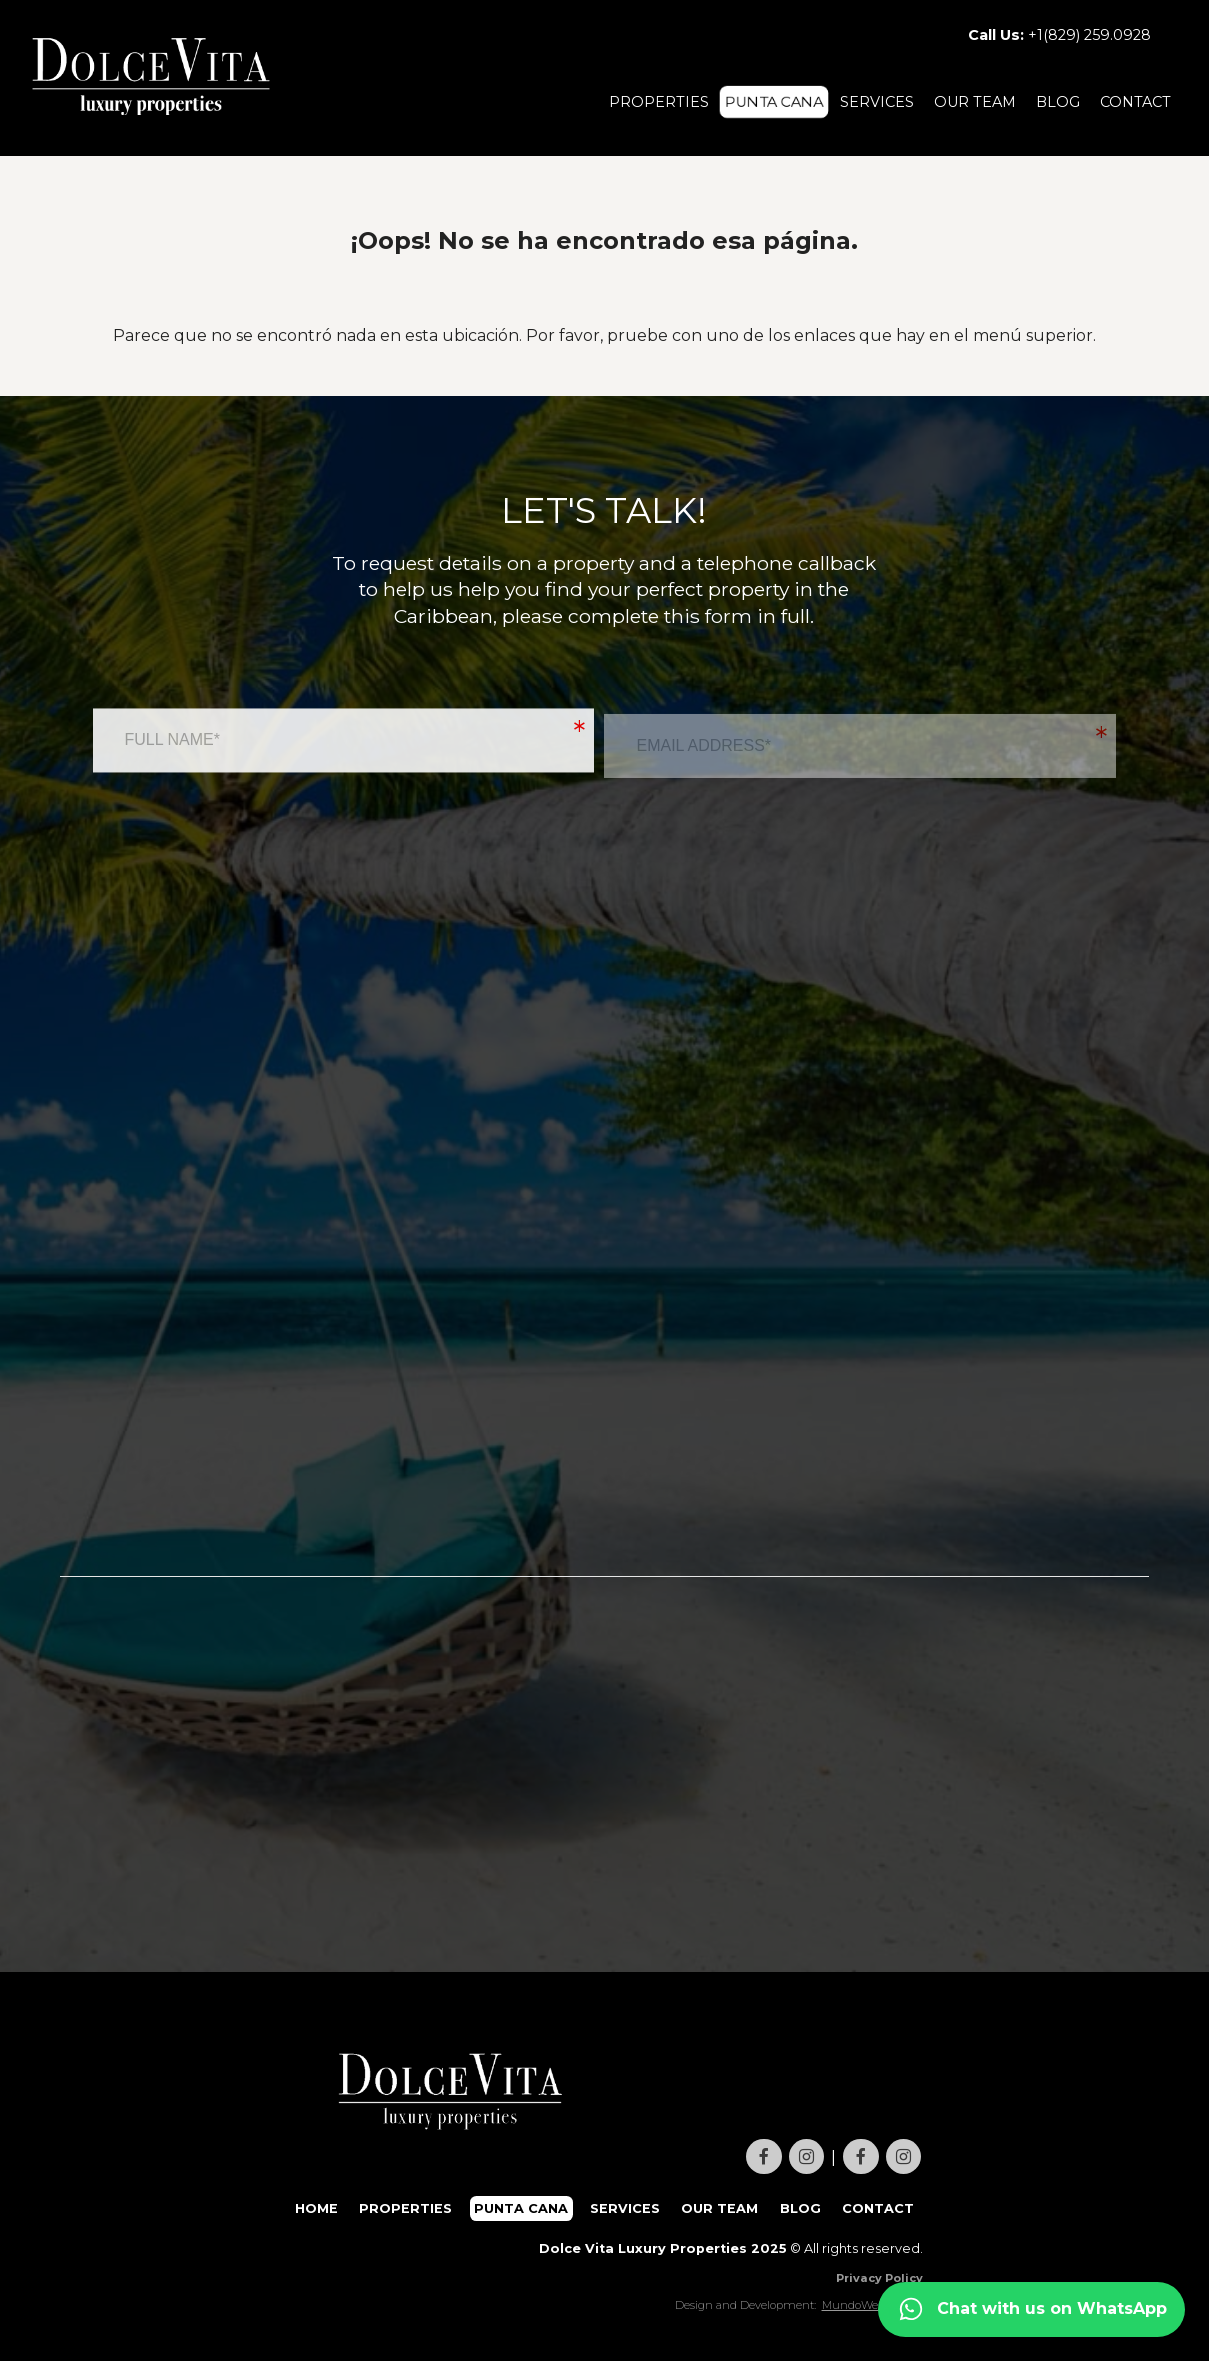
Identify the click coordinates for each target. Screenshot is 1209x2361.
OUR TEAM (975, 102)
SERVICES (877, 102)
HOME (316, 2208)
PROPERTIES (659, 102)
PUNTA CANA (774, 102)
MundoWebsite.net (872, 2305)
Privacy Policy (879, 2278)
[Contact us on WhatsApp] (1031, 2309)
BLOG (1058, 102)
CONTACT (1135, 102)
